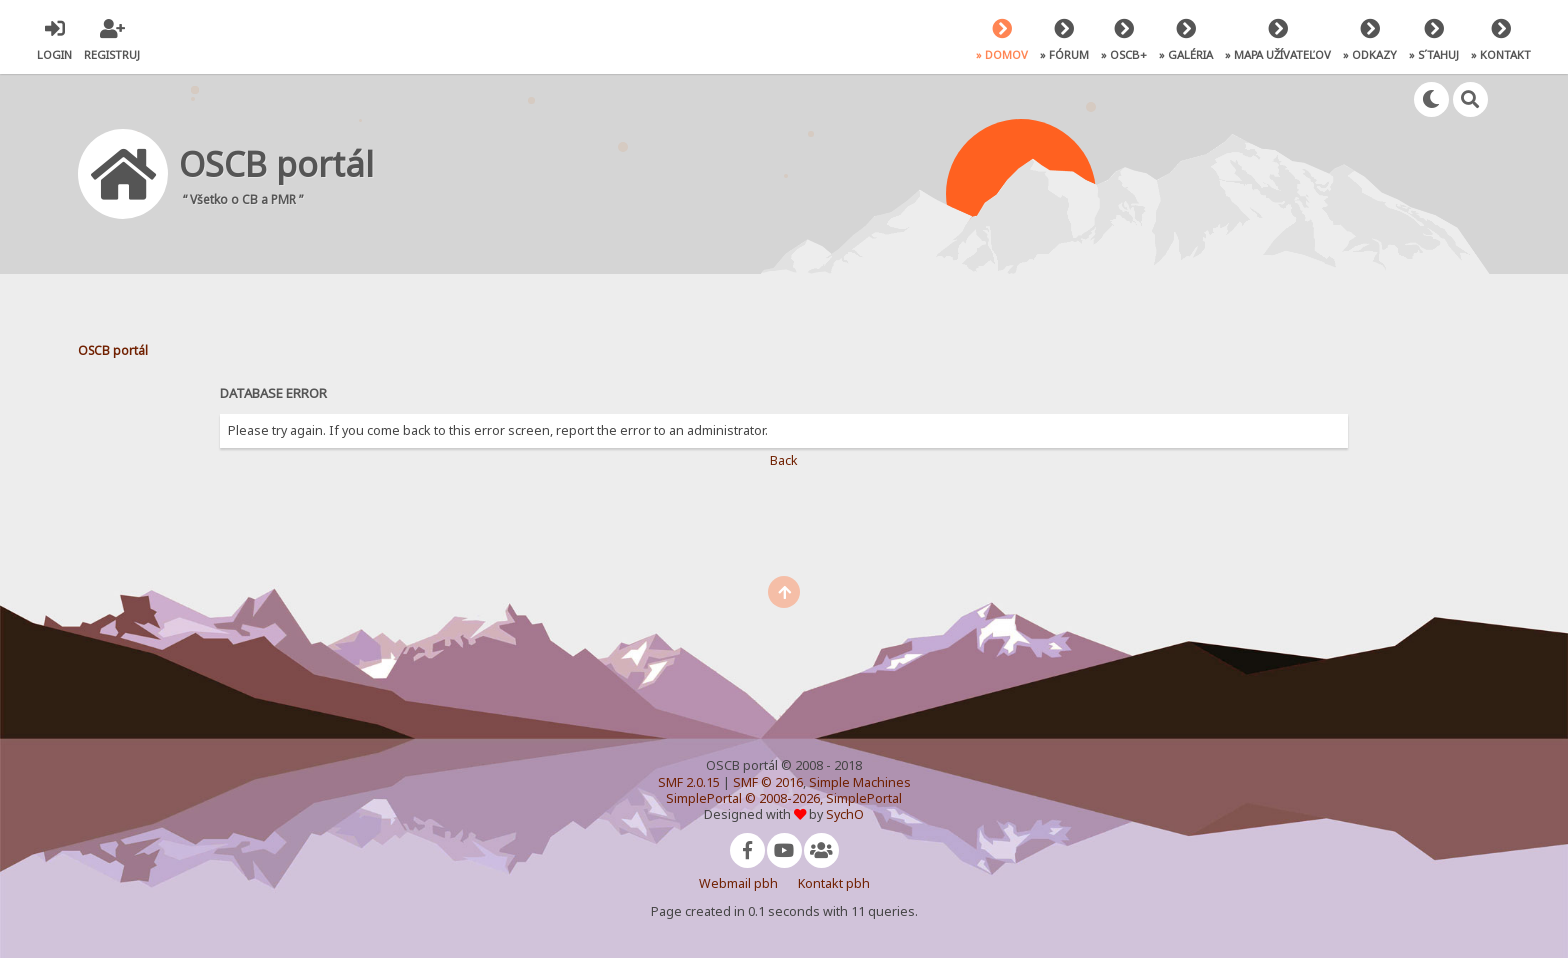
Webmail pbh (738, 883)
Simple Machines (860, 782)
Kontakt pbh (834, 883)
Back (784, 460)
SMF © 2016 (768, 782)
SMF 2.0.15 (689, 782)
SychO (845, 814)
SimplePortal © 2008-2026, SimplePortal (784, 798)
